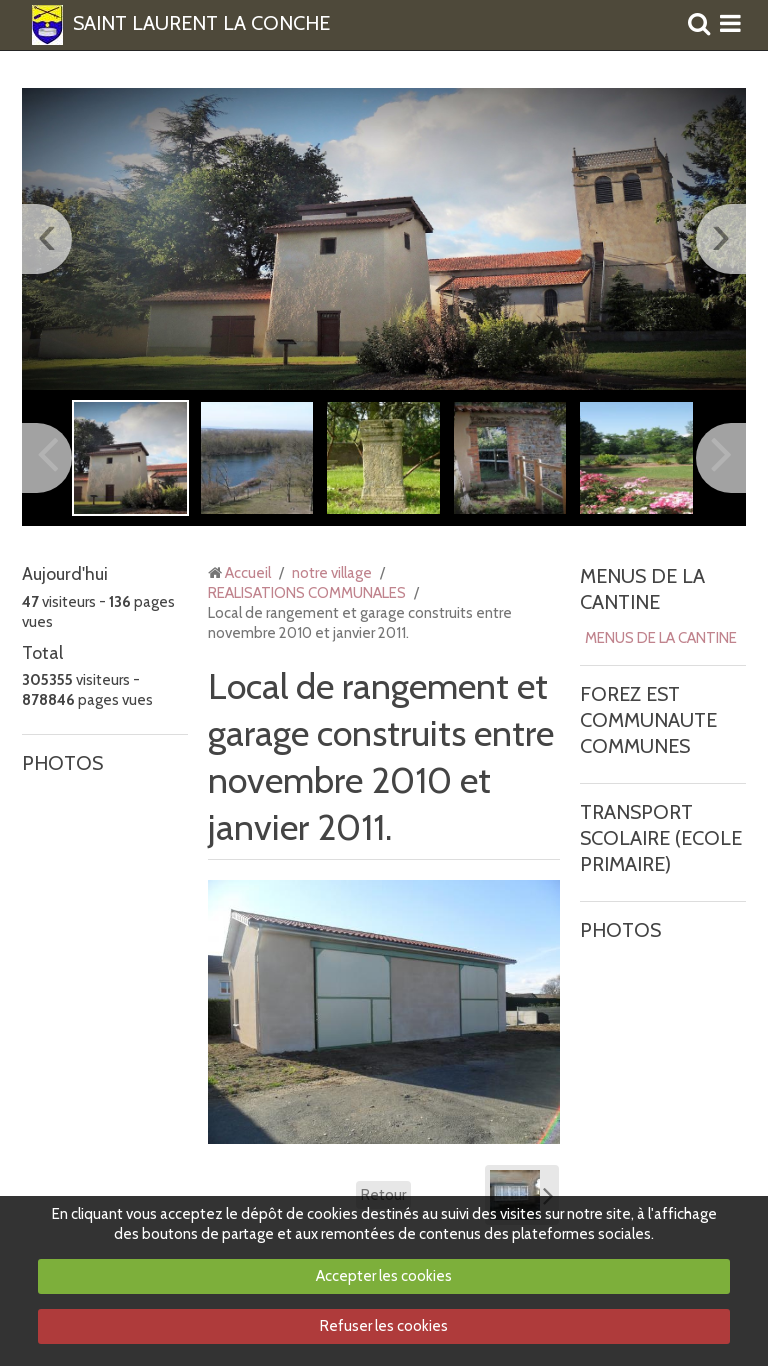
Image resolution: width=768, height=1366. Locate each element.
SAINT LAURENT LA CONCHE (201, 24)
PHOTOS (62, 763)
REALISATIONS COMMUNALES (307, 593)
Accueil (248, 573)
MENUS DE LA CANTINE (661, 638)
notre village (332, 573)
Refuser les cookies (384, 1326)
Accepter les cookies (384, 1276)
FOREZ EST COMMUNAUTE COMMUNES (648, 720)
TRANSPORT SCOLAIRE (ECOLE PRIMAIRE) (661, 838)
